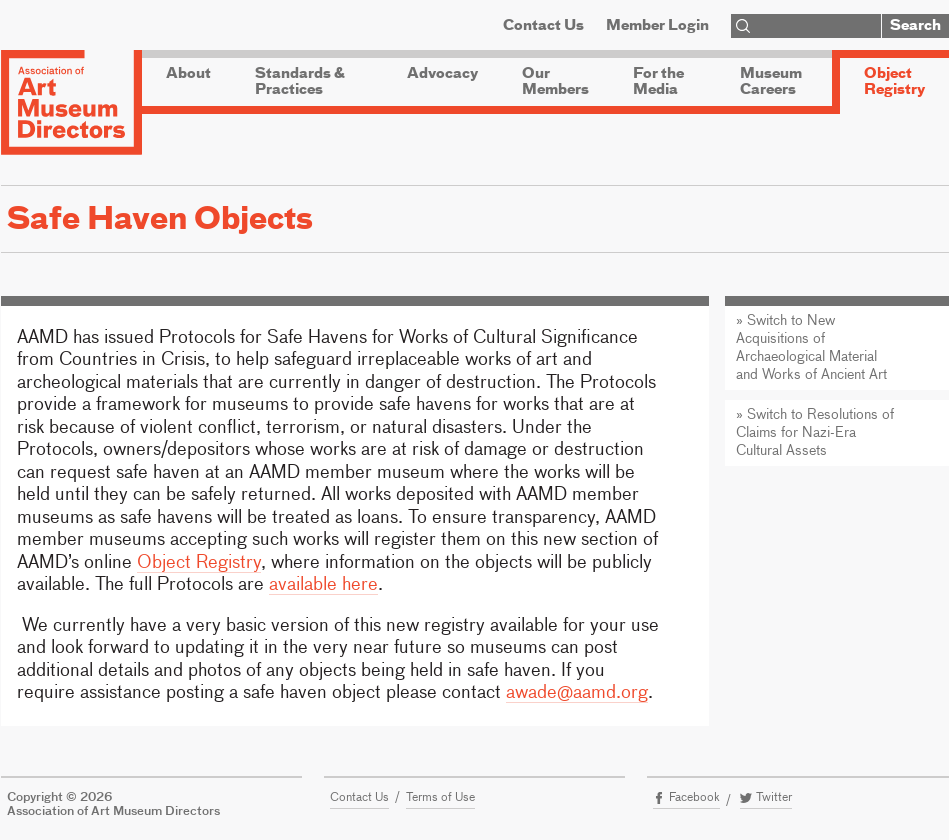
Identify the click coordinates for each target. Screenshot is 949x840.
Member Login (657, 26)
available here (323, 585)
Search (915, 26)
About (188, 74)
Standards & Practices (300, 82)
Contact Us (543, 26)
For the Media (658, 82)
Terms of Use (440, 798)
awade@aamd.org (577, 693)
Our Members (555, 82)
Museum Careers (771, 82)
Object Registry (894, 82)
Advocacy (442, 74)
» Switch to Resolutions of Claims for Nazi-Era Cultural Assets (815, 433)
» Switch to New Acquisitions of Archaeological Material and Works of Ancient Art (811, 348)
